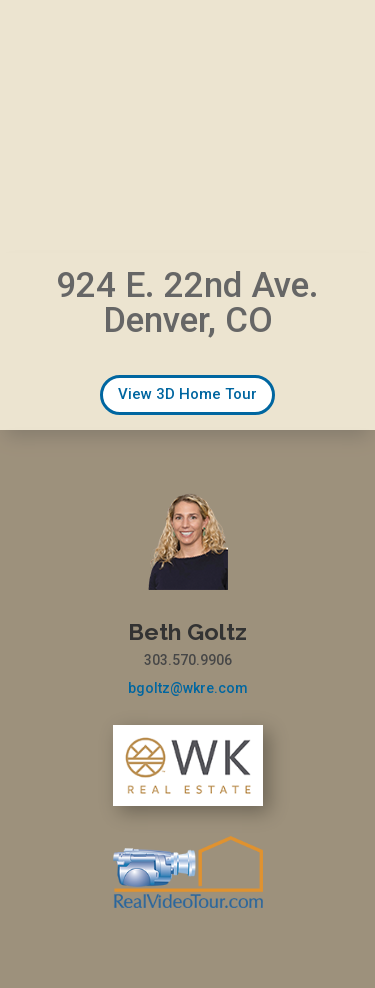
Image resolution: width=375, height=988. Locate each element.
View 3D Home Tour (187, 394)
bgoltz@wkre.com (188, 688)
